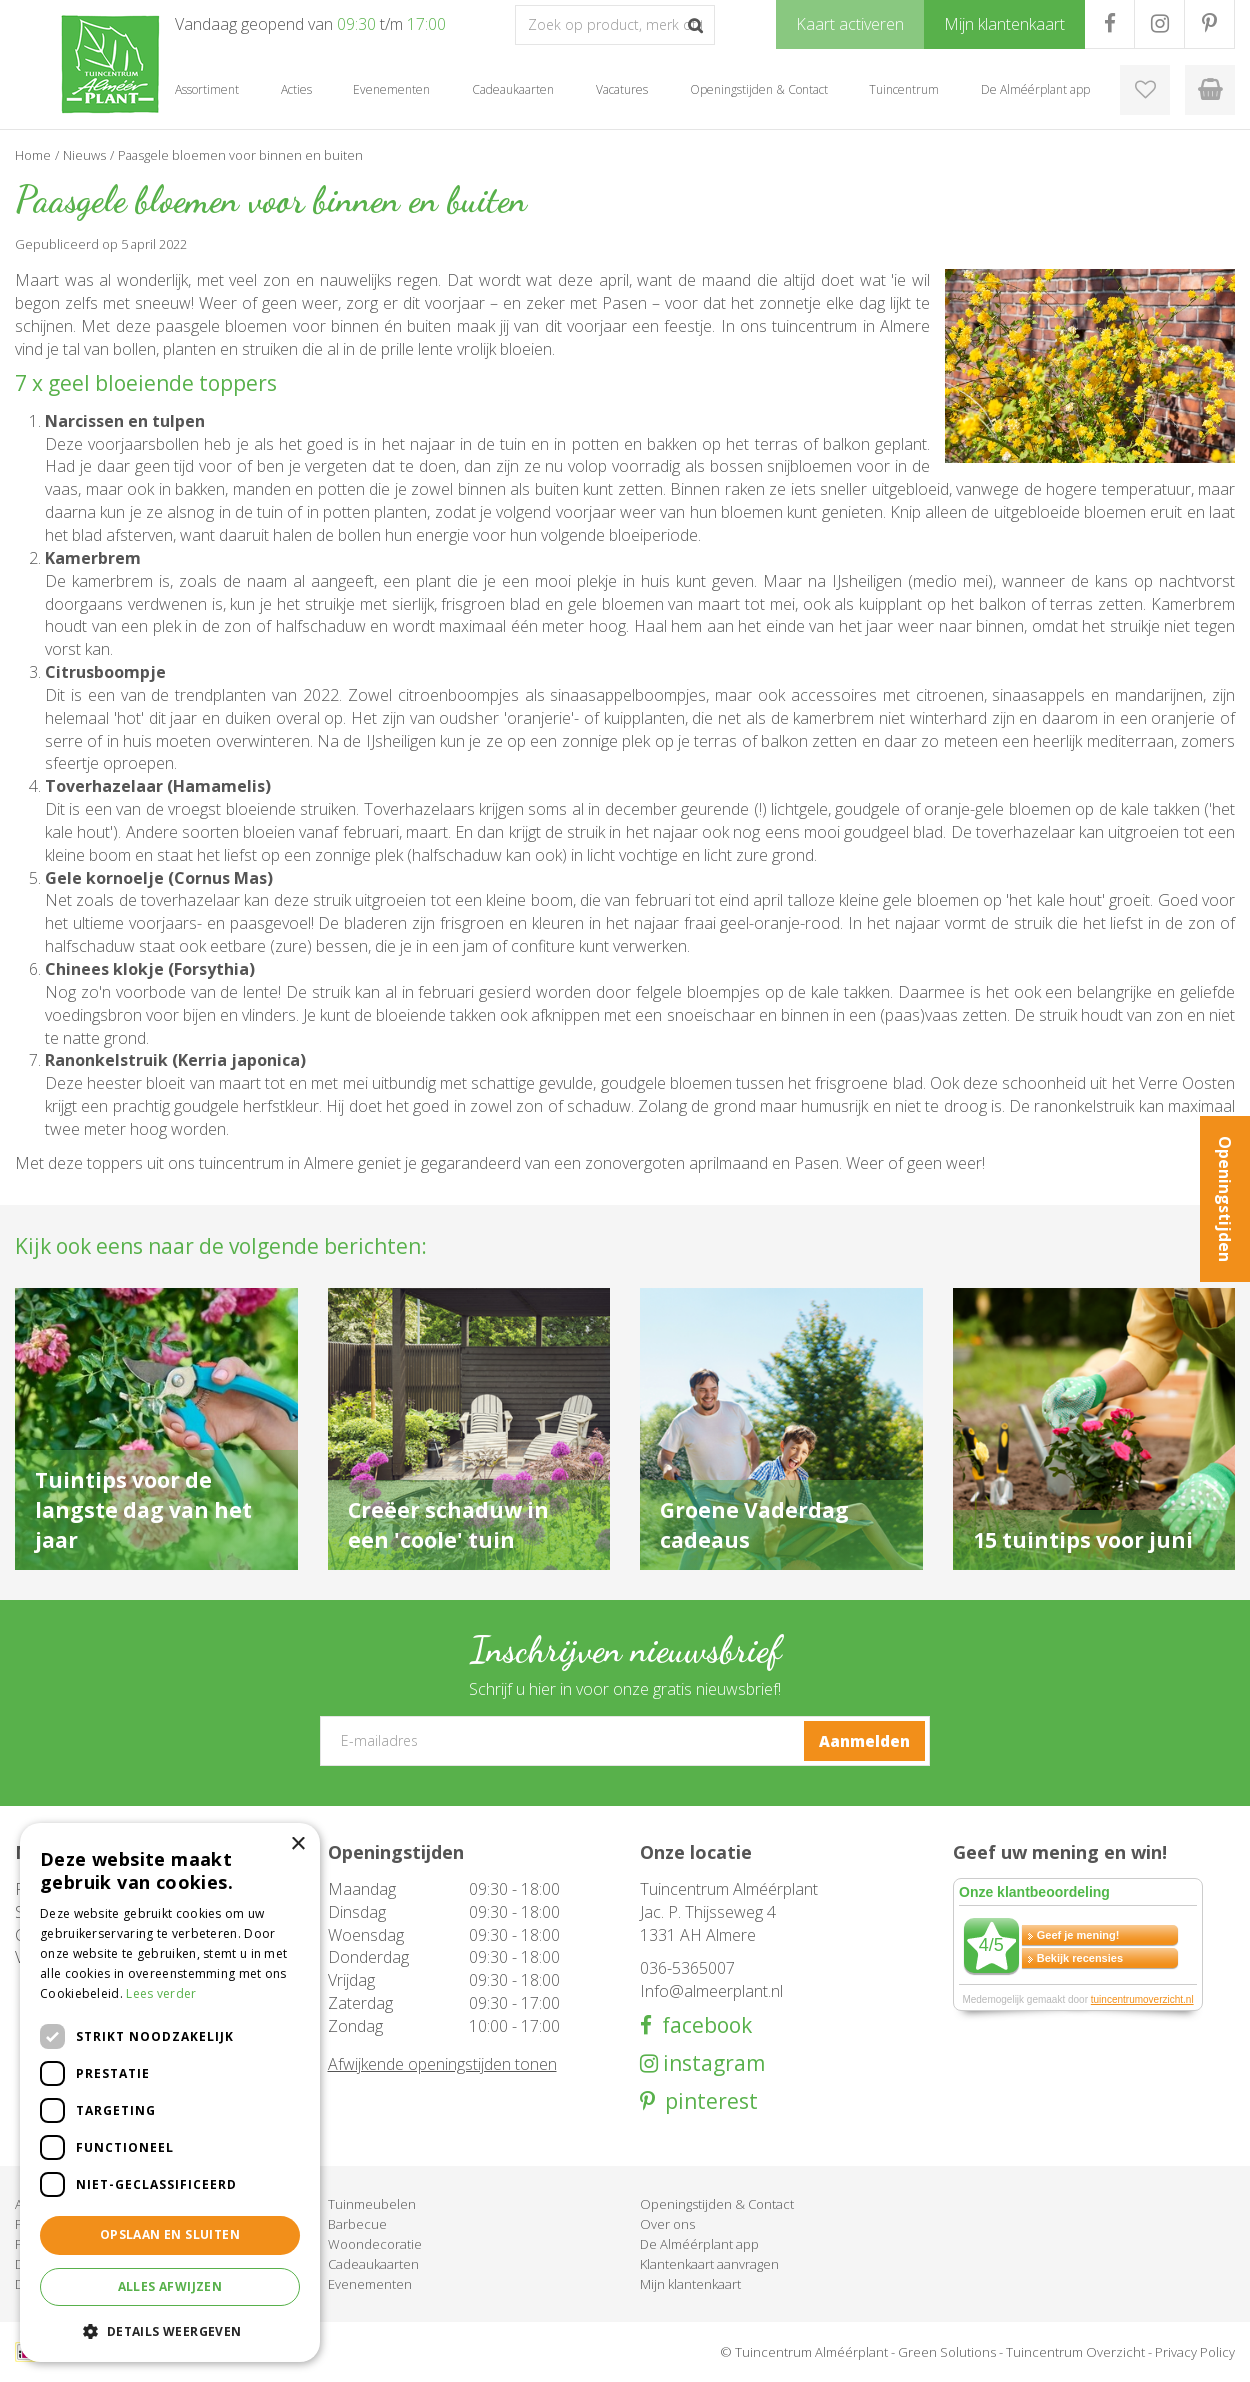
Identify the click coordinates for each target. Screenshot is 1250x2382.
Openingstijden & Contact (717, 2204)
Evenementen (370, 2284)
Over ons (667, 2224)
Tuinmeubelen (372, 2204)
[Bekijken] (1210, 90)
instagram (711, 2063)
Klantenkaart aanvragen (709, 2264)
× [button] (297, 1844)
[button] (170, 2330)
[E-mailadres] (625, 1741)
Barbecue (357, 2224)
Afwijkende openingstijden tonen (442, 2064)
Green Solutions (947, 2352)
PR (1209, 24)
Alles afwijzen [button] (170, 2286)
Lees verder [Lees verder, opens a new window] (161, 1993)
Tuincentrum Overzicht (1075, 2352)
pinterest (706, 2101)
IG (1159, 24)
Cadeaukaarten (373, 2264)
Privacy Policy (1195, 2352)
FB (1109, 24)
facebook (702, 2025)
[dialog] (170, 2092)
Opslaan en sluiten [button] (170, 2234)
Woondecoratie (375, 2244)
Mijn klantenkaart (690, 2284)
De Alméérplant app (699, 2244)
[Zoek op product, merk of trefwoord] (615, 25)
